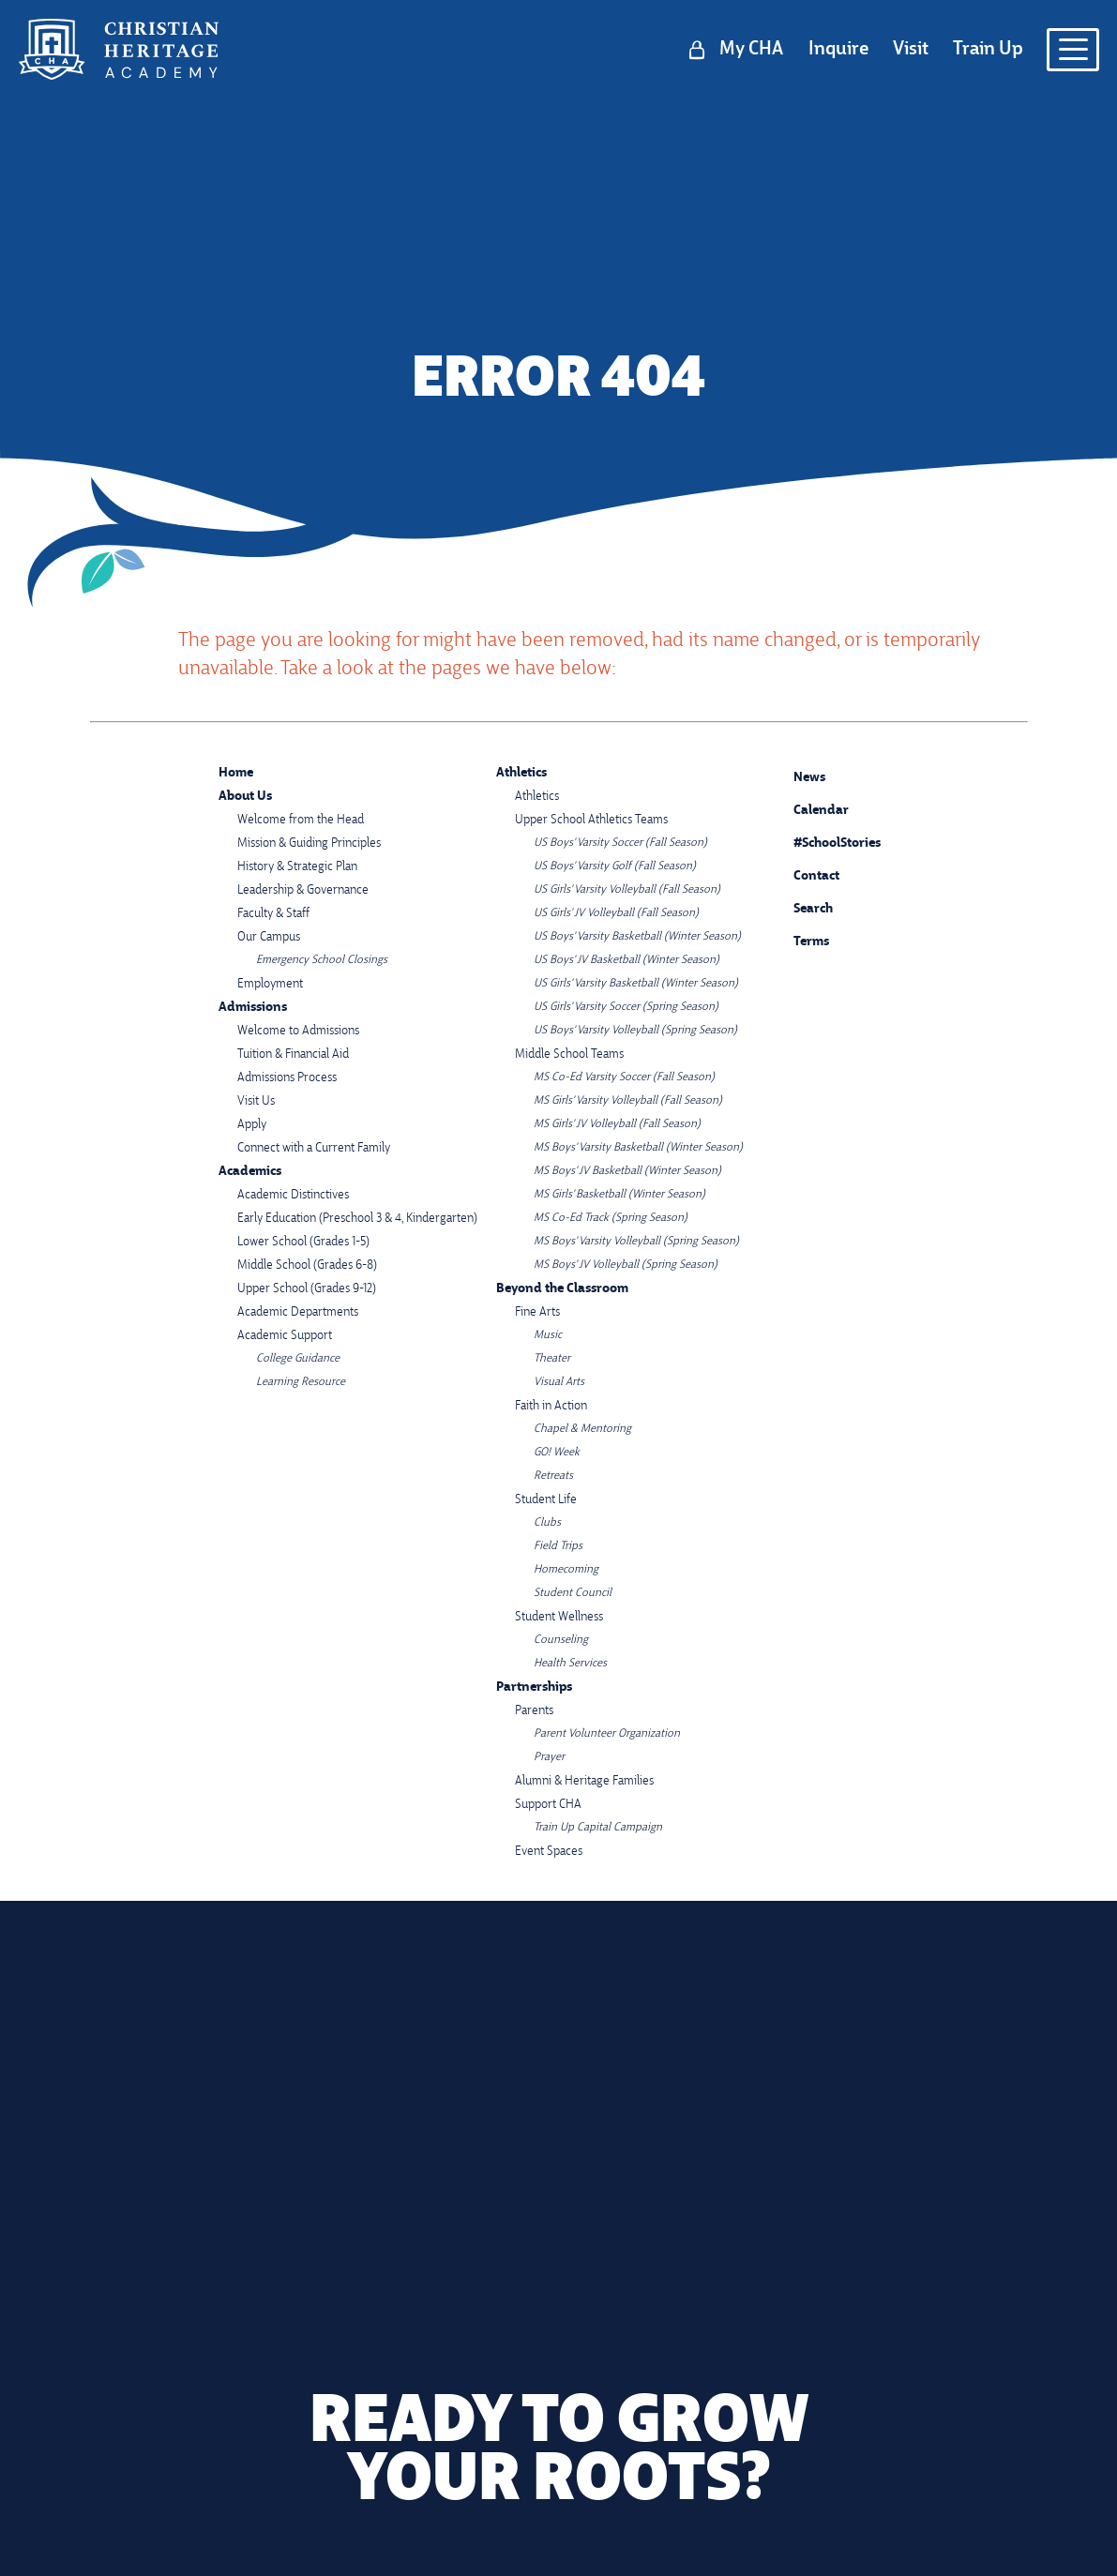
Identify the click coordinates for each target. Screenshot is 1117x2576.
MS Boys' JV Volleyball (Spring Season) (625, 1265)
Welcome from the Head (300, 820)
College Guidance (298, 1358)
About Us (245, 797)
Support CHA (548, 1805)
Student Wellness (559, 1617)
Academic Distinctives (293, 1195)
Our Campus (268, 937)
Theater (552, 1358)
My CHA (751, 49)
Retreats (553, 1476)
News (795, 775)
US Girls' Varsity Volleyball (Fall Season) (627, 890)
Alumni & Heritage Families (584, 1781)
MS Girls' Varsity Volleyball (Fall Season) (628, 1101)
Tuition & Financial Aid (293, 1054)
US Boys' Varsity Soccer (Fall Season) (620, 843)
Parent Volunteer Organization (607, 1734)
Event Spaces (548, 1851)
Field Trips (558, 1546)
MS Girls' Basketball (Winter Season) (619, 1194)
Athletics (521, 773)
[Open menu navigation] (1073, 49)
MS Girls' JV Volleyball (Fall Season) (617, 1124)
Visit (910, 49)
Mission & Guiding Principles (309, 843)
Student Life (546, 1500)
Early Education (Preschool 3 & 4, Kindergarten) (357, 1219)
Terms (799, 939)
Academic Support (284, 1336)
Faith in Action (551, 1406)
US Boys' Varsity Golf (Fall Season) (615, 866)
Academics (250, 1172)
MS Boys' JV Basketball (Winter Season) (627, 1171)
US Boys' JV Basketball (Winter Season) (626, 960)
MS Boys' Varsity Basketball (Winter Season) (638, 1147)
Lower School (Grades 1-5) (303, 1242)
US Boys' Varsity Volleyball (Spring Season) (635, 1030)
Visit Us (256, 1101)
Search (799, 906)
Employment (270, 984)
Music (548, 1335)
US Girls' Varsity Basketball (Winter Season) (636, 983)
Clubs (547, 1523)
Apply (251, 1125)
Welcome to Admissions (298, 1031)
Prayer (549, 1757)
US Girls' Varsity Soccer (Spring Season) (626, 1007)
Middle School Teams (569, 1054)
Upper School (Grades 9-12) (306, 1289)
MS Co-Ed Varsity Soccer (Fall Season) (624, 1077)
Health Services (570, 1663)
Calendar (807, 808)
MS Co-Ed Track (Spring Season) (610, 1218)
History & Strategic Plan (297, 867)
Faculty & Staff (273, 914)
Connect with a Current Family (313, 1148)
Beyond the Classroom (562, 1289)
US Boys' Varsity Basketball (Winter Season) (637, 936)
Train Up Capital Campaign (598, 1827)
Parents (534, 1711)
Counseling (561, 1640)
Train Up (988, 49)
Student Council (572, 1593)
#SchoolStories (823, 843)
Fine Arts (537, 1312)
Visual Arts (559, 1382)
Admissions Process (287, 1078)
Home (236, 773)
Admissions (253, 1008)
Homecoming (566, 1569)
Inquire (838, 49)
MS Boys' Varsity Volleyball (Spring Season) (636, 1241)
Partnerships (534, 1687)
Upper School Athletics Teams (591, 820)
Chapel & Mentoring (582, 1429)
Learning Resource (300, 1382)
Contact (802, 876)
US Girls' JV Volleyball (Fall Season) (616, 913)
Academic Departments (297, 1312)
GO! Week (557, 1452)
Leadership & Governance (303, 890)
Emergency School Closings (321, 960)
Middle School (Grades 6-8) (307, 1265)
